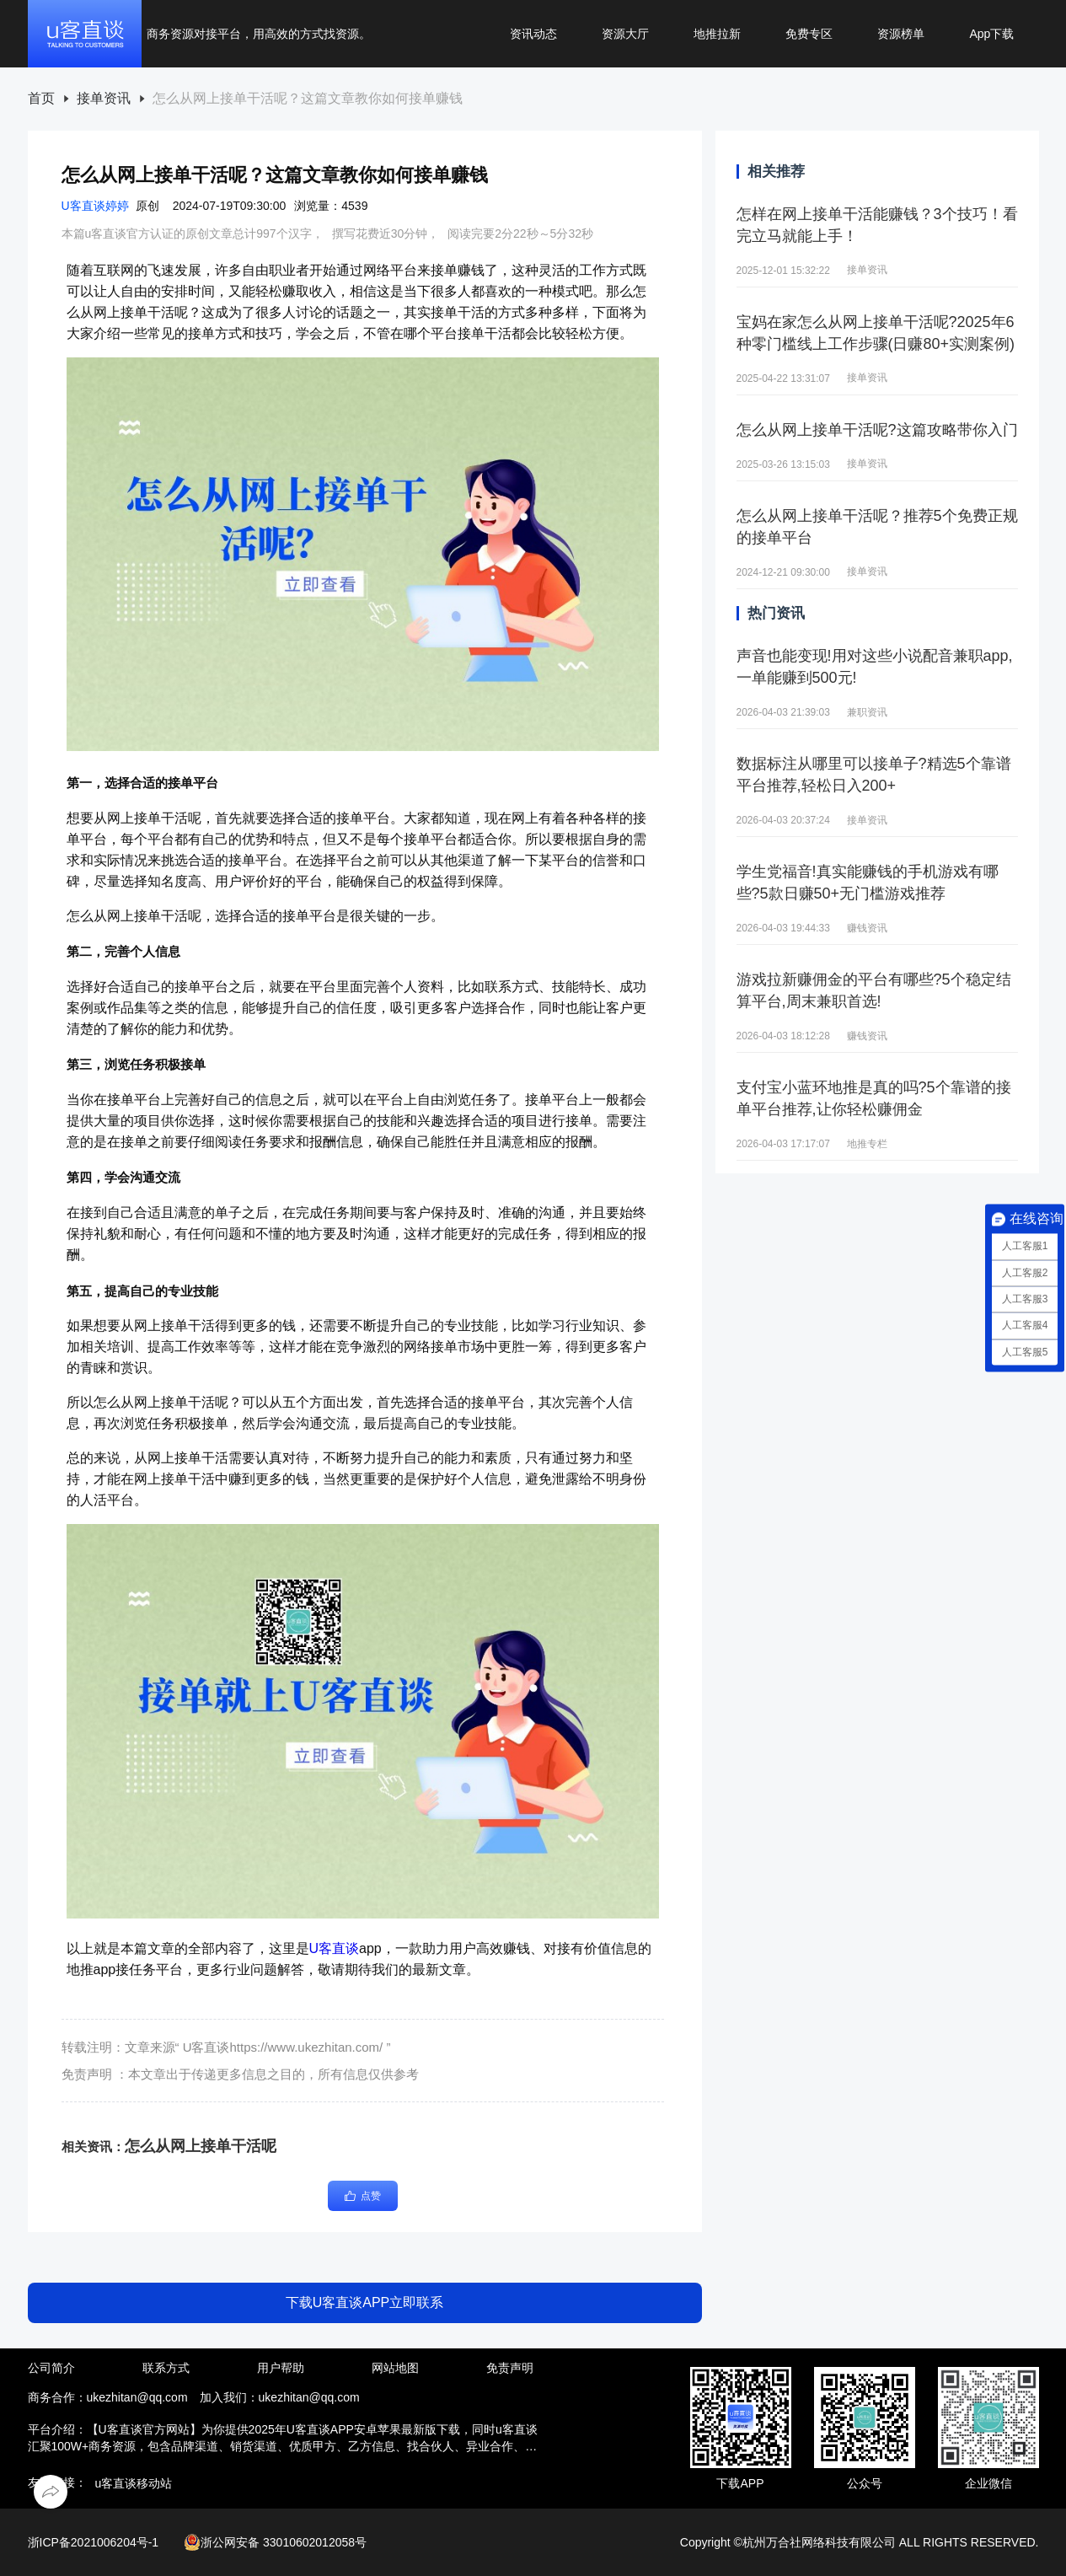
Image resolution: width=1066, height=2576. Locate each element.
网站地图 (395, 2368)
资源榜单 (900, 33)
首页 (41, 98)
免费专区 (809, 33)
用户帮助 (280, 2368)
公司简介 (51, 2368)
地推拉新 (717, 33)
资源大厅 (625, 33)
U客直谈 (334, 1948)
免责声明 (509, 2368)
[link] (41, 99)
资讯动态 (533, 33)
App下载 (991, 33)
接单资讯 (104, 98)
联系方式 (166, 2368)
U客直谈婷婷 (95, 205)
